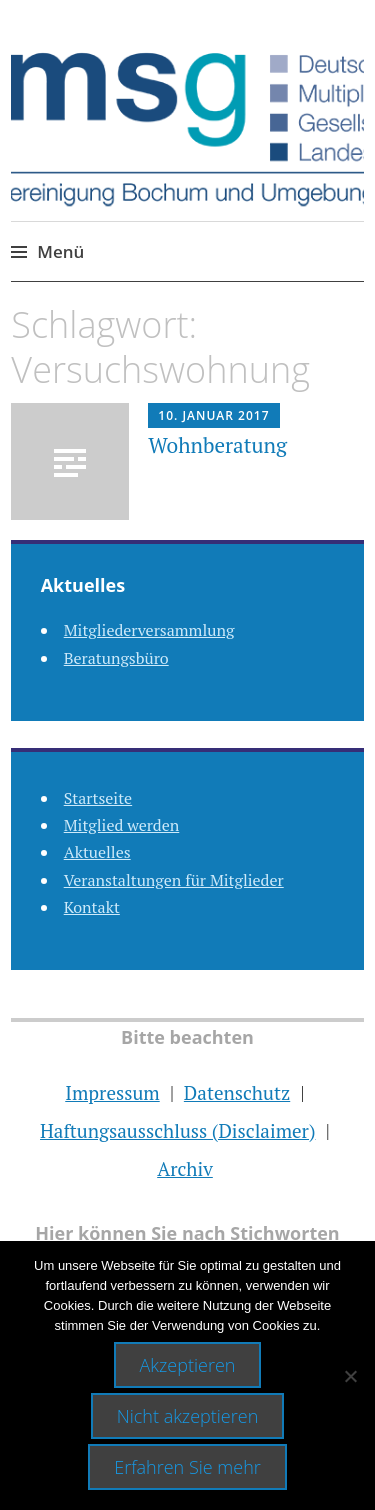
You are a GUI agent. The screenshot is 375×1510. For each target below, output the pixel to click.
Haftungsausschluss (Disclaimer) (177, 1130)
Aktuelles (97, 852)
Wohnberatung (220, 445)
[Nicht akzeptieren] (350, 1376)
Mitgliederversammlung (149, 630)
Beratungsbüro (116, 658)
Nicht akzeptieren (188, 1416)
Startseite (98, 798)
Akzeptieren (188, 1365)
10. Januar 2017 (213, 415)
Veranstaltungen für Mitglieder (174, 880)
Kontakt (92, 907)
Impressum (112, 1092)
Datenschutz (237, 1092)
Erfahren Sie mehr (187, 1467)
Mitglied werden (122, 825)
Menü (60, 251)
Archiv (185, 1168)
